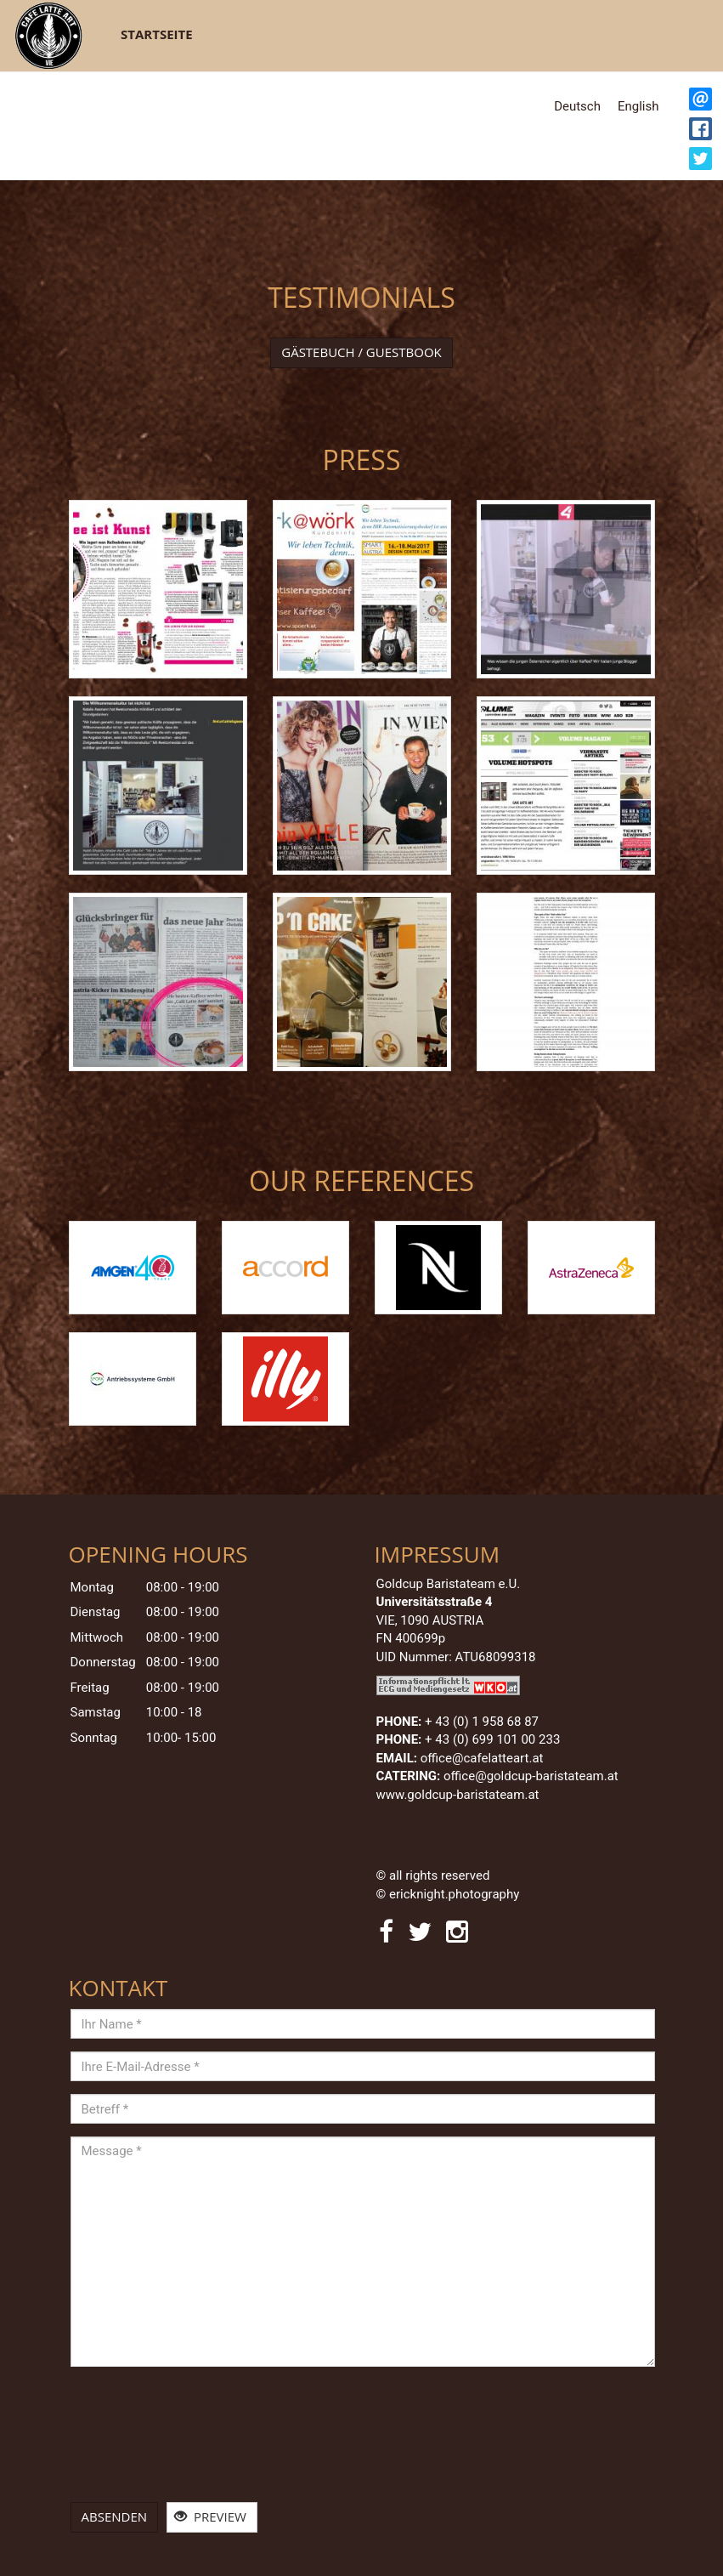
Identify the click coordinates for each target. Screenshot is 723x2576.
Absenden (115, 2516)
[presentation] (140, 2441)
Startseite (157, 34)
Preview (210, 2516)
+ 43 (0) (482, 1721)
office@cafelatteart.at (482, 1758)
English (638, 106)
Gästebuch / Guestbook (361, 351)
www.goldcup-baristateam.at (459, 1794)
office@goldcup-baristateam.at (532, 1776)
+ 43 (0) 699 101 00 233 (492, 1739)
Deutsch (577, 106)
